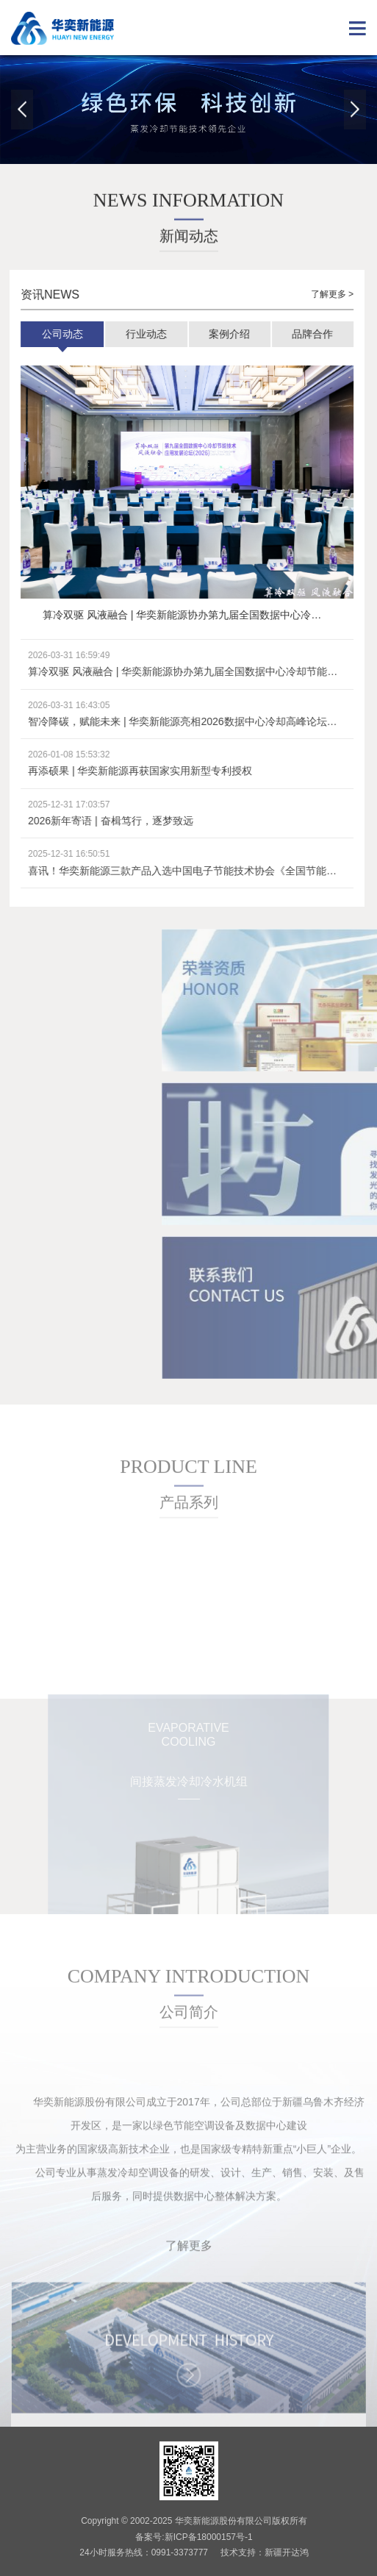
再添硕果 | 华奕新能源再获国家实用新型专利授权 (130, 771)
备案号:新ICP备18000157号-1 (193, 2537)
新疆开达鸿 (287, 2552)
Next (355, 109)
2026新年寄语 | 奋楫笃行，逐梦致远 (100, 821)
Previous (22, 109)
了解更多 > (321, 294)
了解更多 (188, 2297)
